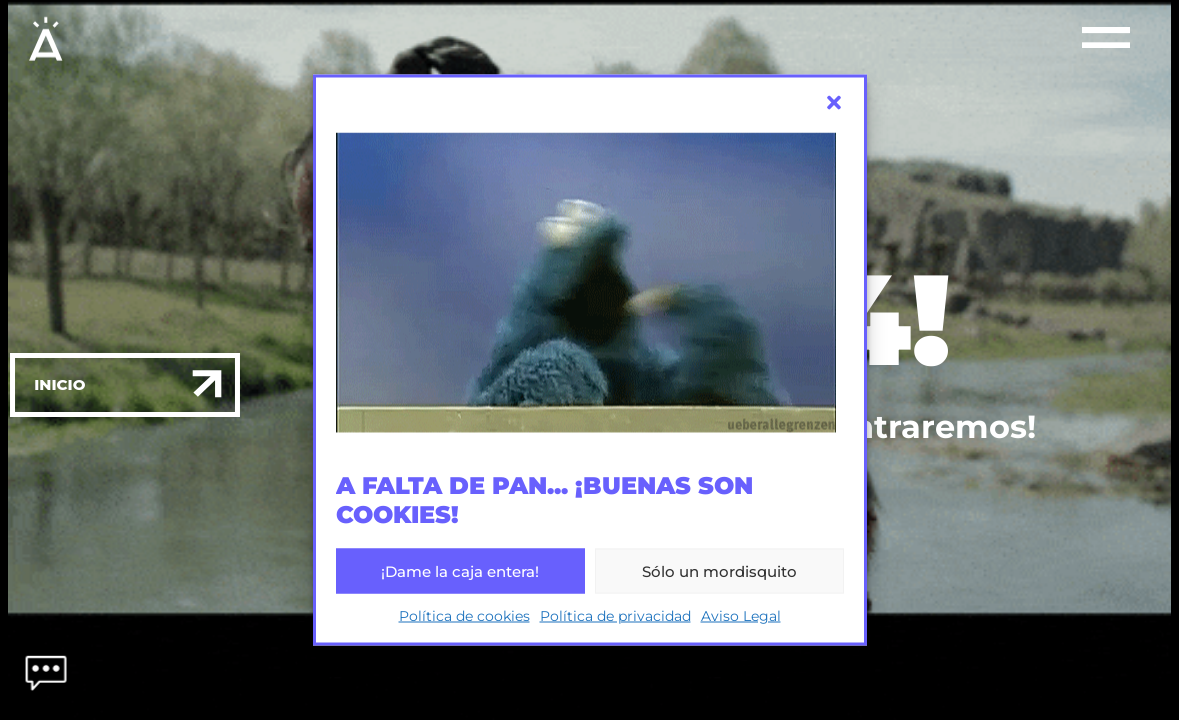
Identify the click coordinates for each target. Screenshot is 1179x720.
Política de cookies (464, 616)
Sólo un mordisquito (719, 570)
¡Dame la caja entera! (460, 570)
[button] (834, 103)
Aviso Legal (741, 616)
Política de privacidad (615, 616)
